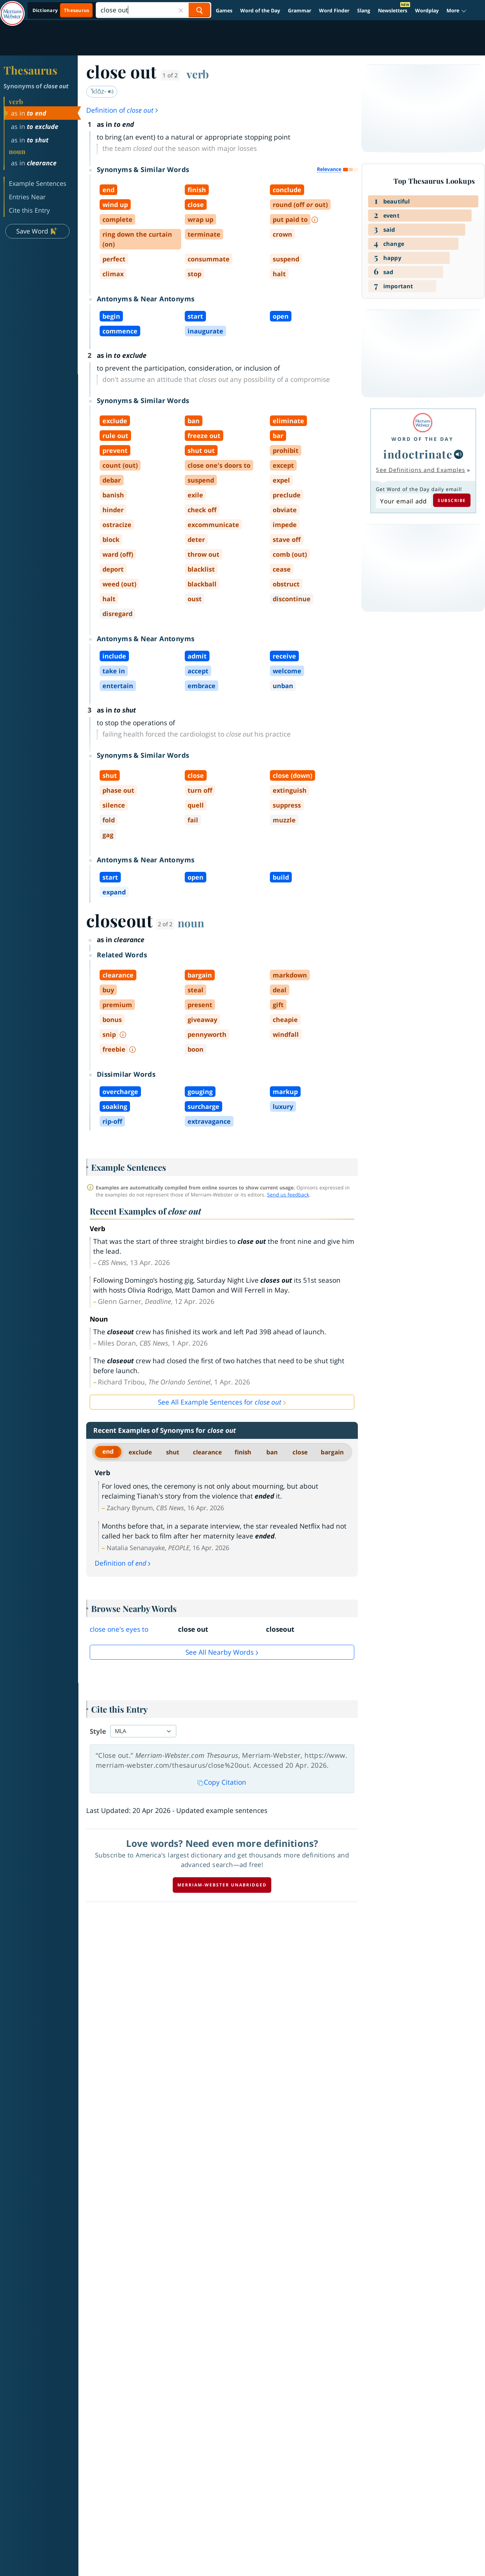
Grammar (299, 10)
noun (191, 922)
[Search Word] (199, 10)
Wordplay (427, 10)
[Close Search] (181, 10)
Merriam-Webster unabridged (222, 1885)
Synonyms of (36, 86)
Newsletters (392, 10)
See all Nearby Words (219, 1652)
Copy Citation (221, 1782)
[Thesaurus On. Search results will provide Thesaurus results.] (61, 10)
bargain (332, 1452)
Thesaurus (30, 70)
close (300, 1452)
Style (98, 1731)
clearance (207, 1452)
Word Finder (334, 10)
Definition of (122, 110)
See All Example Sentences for (219, 1402)
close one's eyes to (119, 1629)
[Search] (153, 10)
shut (172, 1452)
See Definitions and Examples (420, 470)
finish (243, 1452)
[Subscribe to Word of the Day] (403, 501)
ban (272, 1452)
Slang (363, 10)
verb (198, 73)
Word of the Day (260, 10)
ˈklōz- (102, 91)
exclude (140, 1452)
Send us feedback (288, 1194)
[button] (456, 10)
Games (224, 10)
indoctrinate (418, 454)
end (108, 1451)
